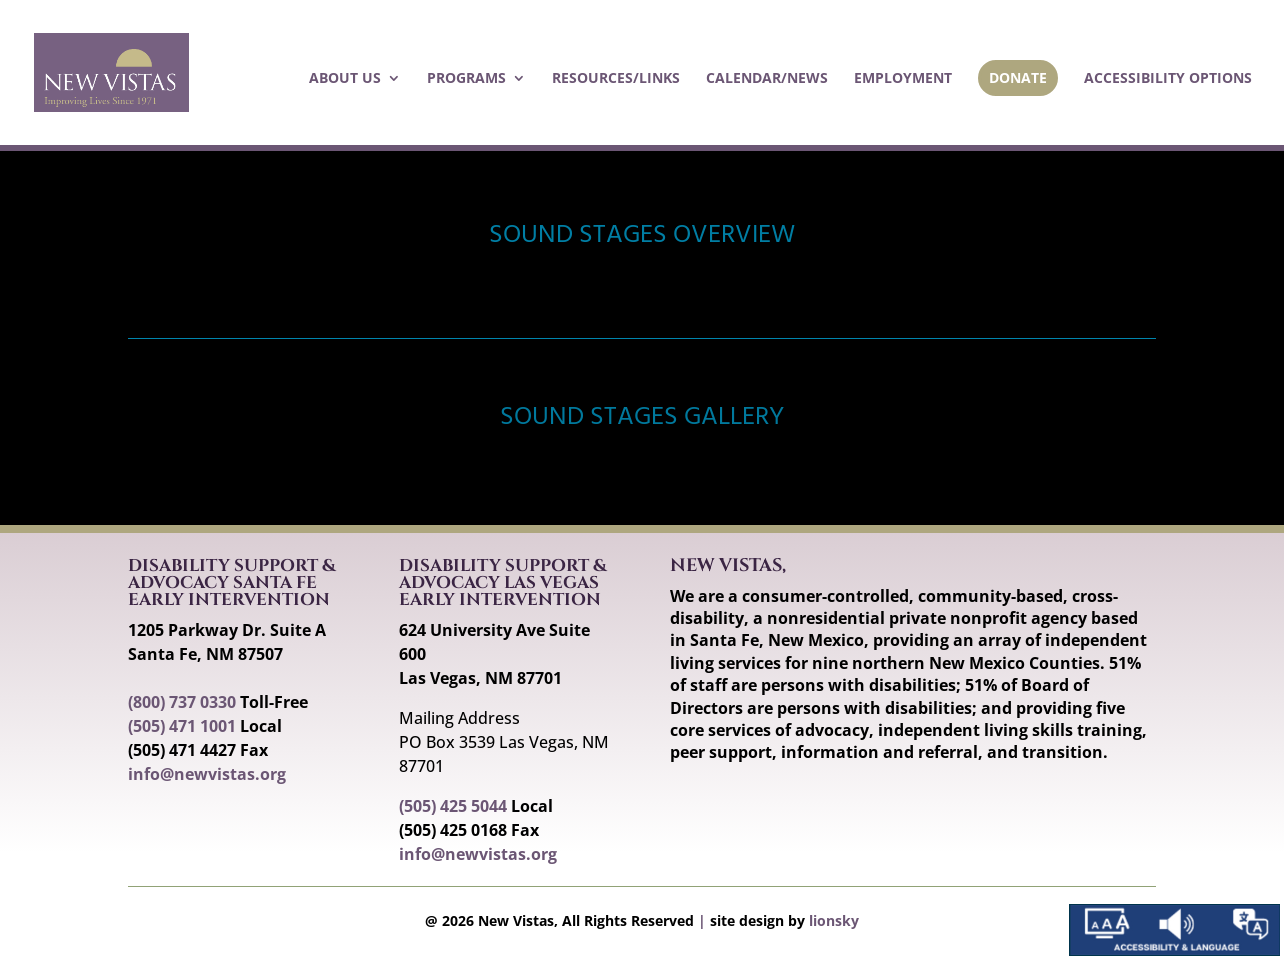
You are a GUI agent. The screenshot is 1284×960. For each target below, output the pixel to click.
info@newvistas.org (207, 774)
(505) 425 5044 (453, 806)
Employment (903, 79)
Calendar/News (767, 79)
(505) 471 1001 (182, 726)
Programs (466, 79)
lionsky (834, 920)
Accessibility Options (1168, 79)
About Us (345, 79)
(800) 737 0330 (182, 702)
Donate (1018, 77)
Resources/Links (616, 79)
